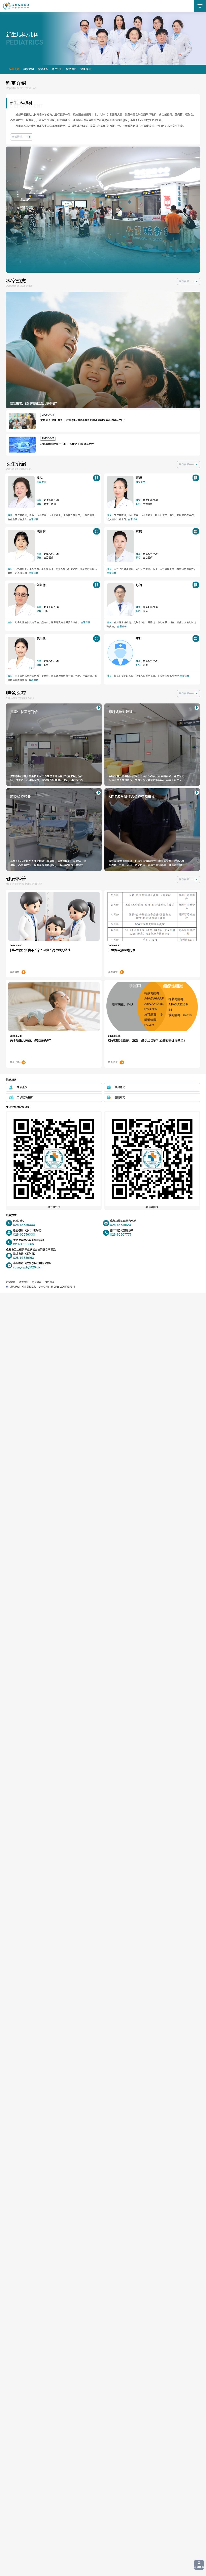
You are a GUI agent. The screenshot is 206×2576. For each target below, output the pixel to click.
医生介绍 (57, 69)
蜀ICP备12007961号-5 (62, 1286)
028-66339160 (23, 1258)
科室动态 (43, 69)
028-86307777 (121, 1234)
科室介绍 (28, 69)
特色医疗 (71, 69)
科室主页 (14, 69)
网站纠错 (49, 1282)
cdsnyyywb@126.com (27, 1267)
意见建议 (36, 1282)
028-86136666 (23, 1244)
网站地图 (11, 1282)
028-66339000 (24, 1225)
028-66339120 (120, 1225)
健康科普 (85, 69)
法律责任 (24, 1282)
